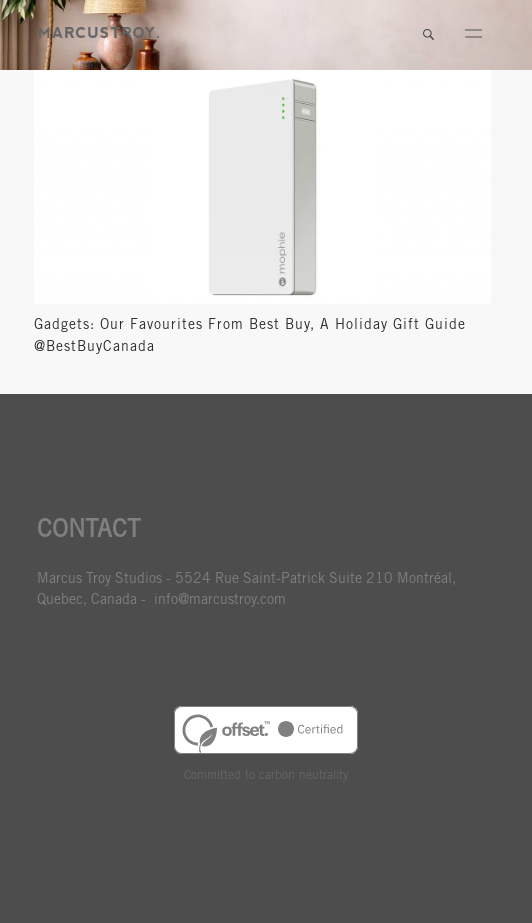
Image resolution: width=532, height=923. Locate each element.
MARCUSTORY (99, 32)
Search (428, 35)
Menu (473, 35)
